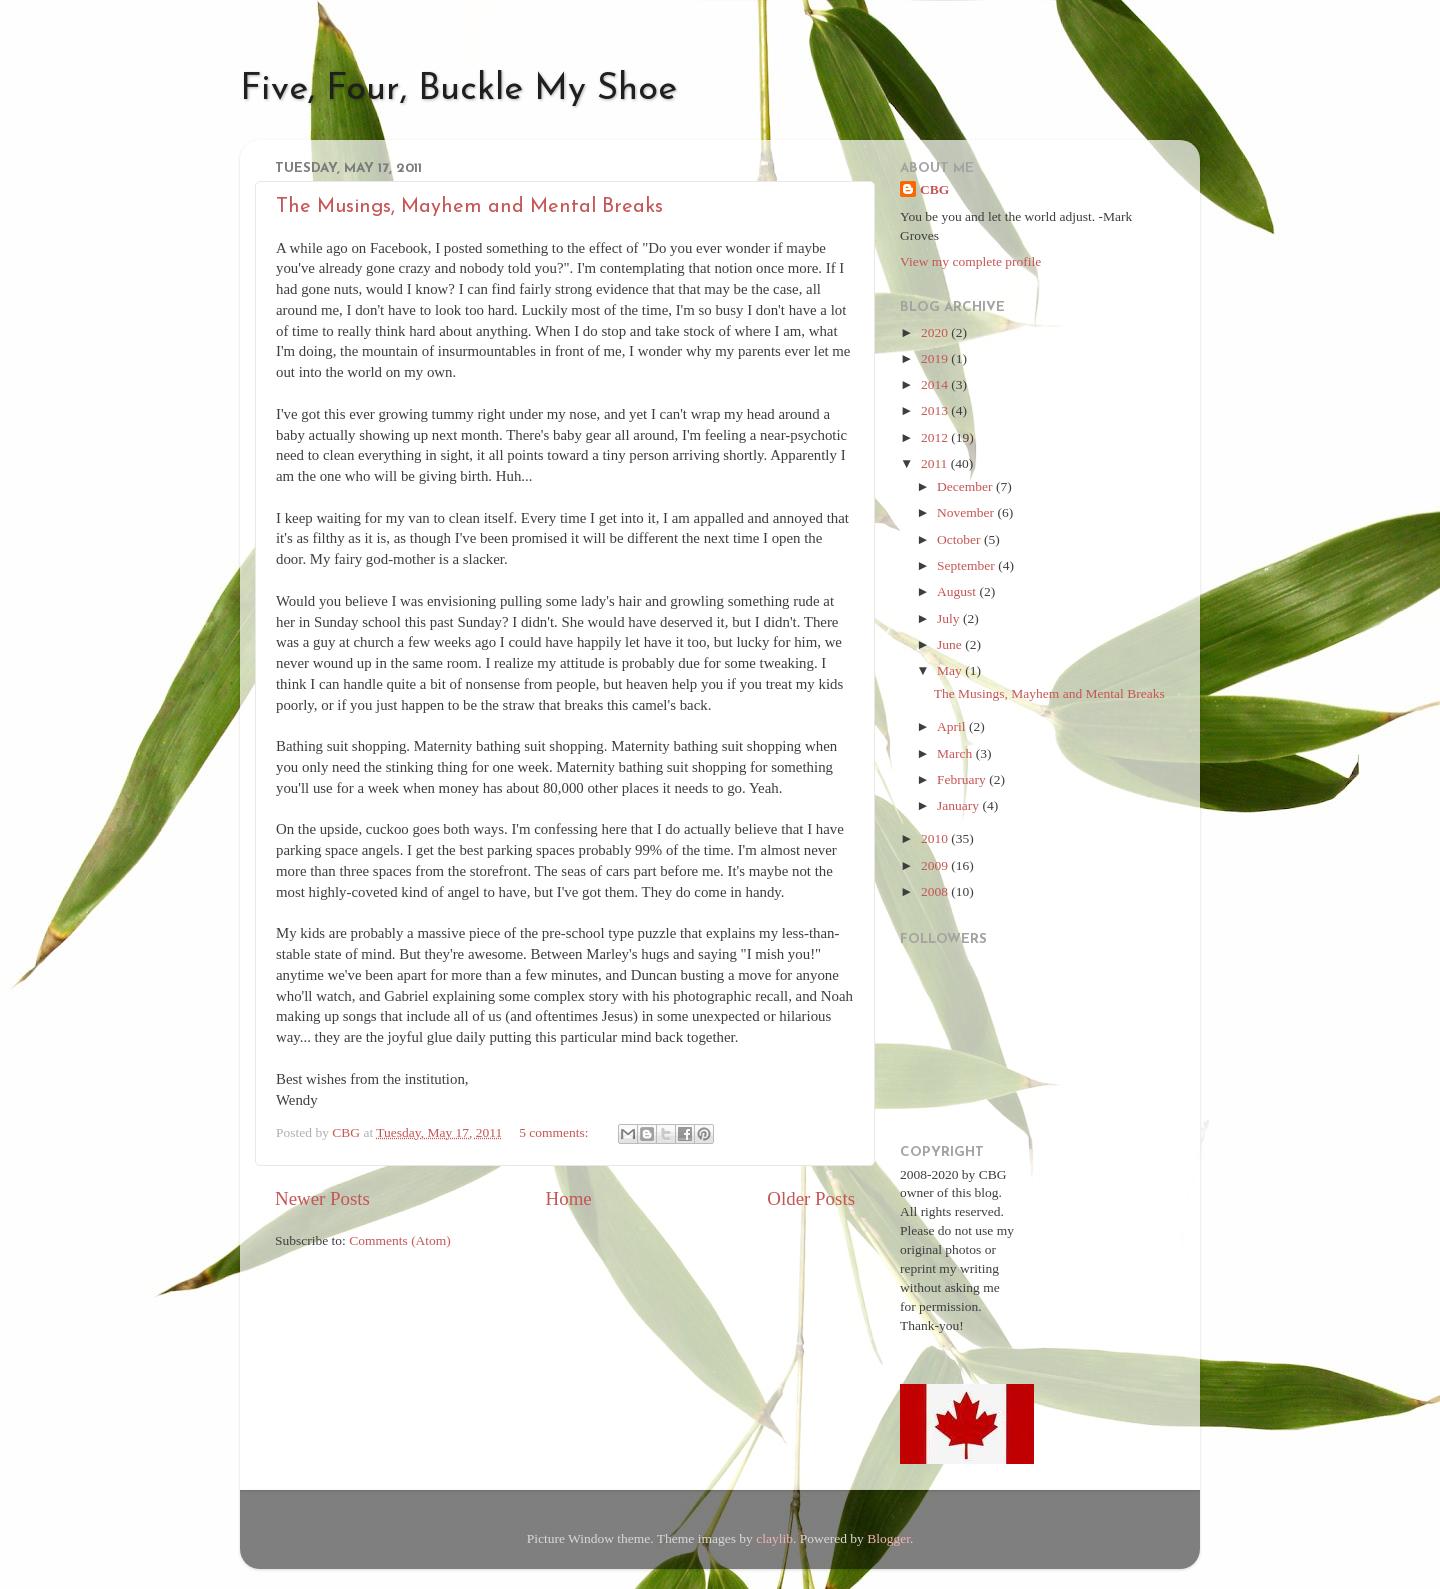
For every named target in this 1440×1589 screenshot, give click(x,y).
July (950, 618)
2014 (936, 384)
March (956, 753)
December (966, 486)
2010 (936, 838)
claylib (774, 1538)
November (967, 512)
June (951, 644)
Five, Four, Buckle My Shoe (458, 90)
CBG (934, 189)
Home (569, 1198)
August (958, 591)
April (953, 726)
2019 (936, 358)
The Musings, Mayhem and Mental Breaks (469, 207)
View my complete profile (970, 261)
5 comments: (555, 1132)
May (951, 670)
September (967, 565)
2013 (936, 410)
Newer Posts (322, 1198)
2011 (936, 463)
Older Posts (811, 1198)
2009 (936, 865)
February (963, 779)
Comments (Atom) (400, 1240)
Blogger (888, 1538)
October (960, 539)
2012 (936, 437)
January (959, 805)
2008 (936, 891)
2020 (936, 332)
